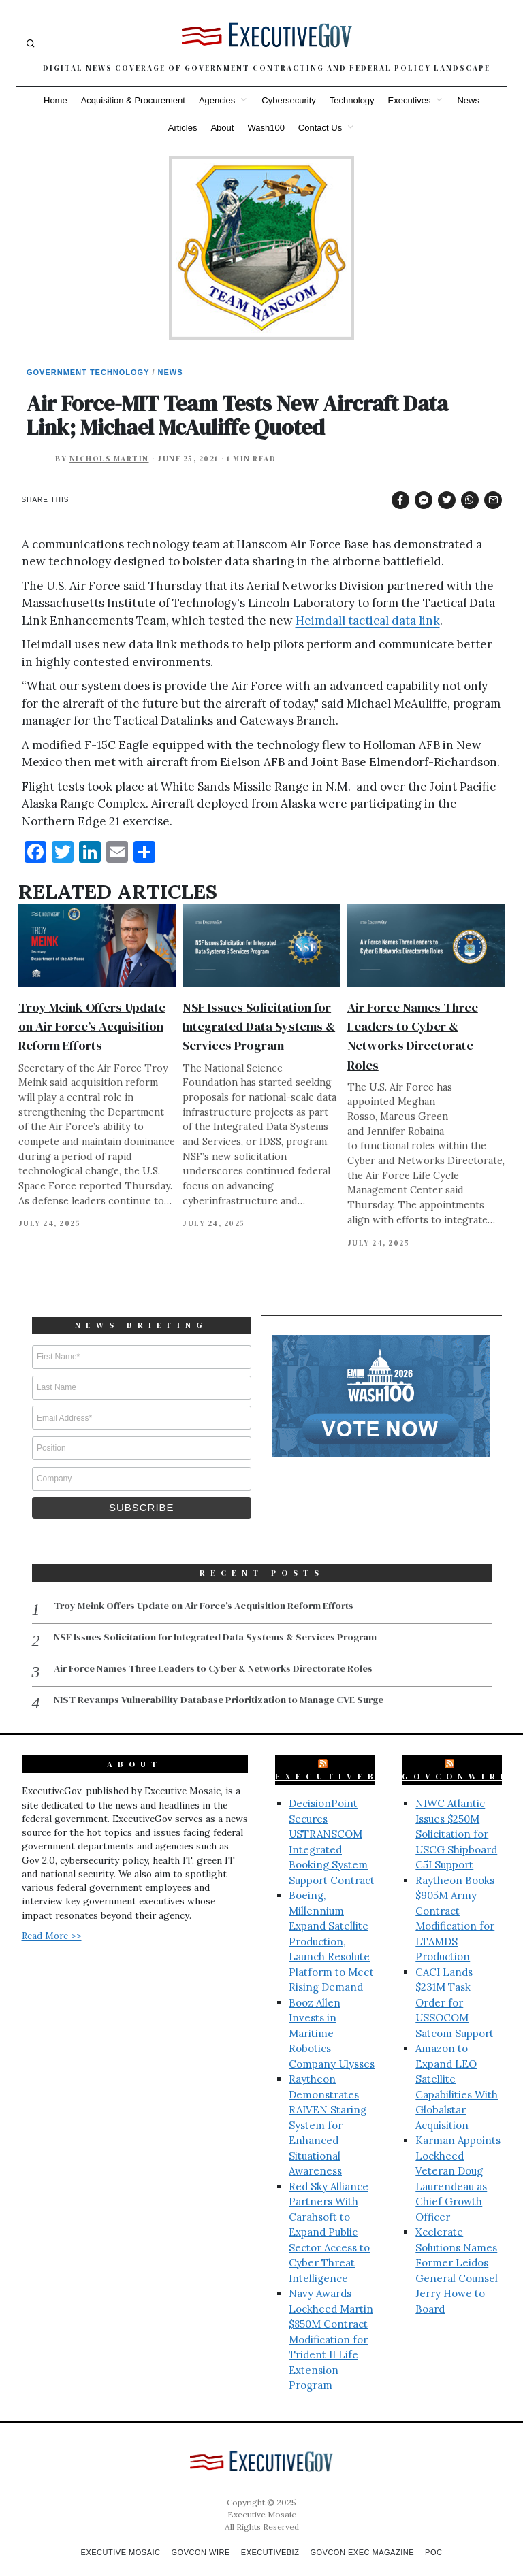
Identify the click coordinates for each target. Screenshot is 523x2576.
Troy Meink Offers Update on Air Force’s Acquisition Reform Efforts (91, 1026)
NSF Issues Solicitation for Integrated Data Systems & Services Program (259, 1026)
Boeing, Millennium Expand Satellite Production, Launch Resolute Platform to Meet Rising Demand (331, 1925)
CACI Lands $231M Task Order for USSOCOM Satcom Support (454, 1987)
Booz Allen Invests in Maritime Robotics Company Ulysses (332, 2018)
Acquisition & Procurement (133, 100)
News (468, 100)
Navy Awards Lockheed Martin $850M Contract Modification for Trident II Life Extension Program (331, 2323)
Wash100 (265, 127)
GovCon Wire (197, 2536)
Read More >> (52, 1920)
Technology (352, 100)
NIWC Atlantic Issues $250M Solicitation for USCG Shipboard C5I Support (456, 1818)
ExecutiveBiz (336, 1760)
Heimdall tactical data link (368, 620)
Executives (409, 100)
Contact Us (320, 127)
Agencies (217, 100)
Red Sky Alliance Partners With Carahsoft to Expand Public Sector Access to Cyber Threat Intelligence (329, 2216)
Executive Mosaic (112, 2536)
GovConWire (456, 1760)
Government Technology (88, 372)
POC (443, 2536)
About (222, 127)
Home (55, 100)
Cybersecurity (288, 100)
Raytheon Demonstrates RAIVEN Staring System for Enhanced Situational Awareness (327, 2109)
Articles (182, 127)
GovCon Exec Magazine (368, 2536)
